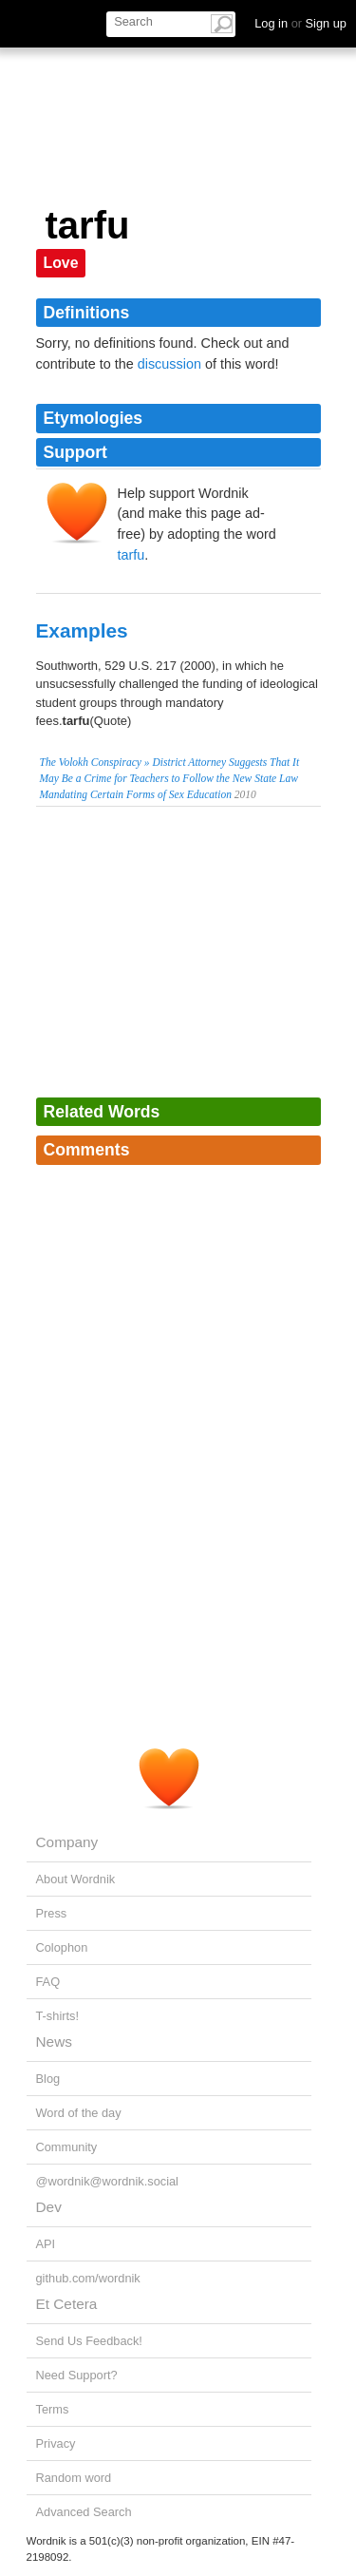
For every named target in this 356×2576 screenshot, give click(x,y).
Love (61, 263)
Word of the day (79, 2113)
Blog (48, 2078)
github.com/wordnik (88, 2278)
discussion (169, 364)
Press (51, 1913)
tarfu (131, 555)
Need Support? (77, 2375)
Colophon (62, 1947)
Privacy (56, 2443)
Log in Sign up (300, 23)
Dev (49, 2207)
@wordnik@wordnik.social (107, 2181)
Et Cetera (67, 2304)
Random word (74, 2478)
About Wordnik (76, 1879)
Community (67, 2147)
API (46, 2244)
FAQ (48, 1982)
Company (67, 1842)
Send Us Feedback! (89, 2341)
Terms (52, 2409)
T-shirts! (58, 2016)
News (54, 2041)
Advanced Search (84, 2512)
